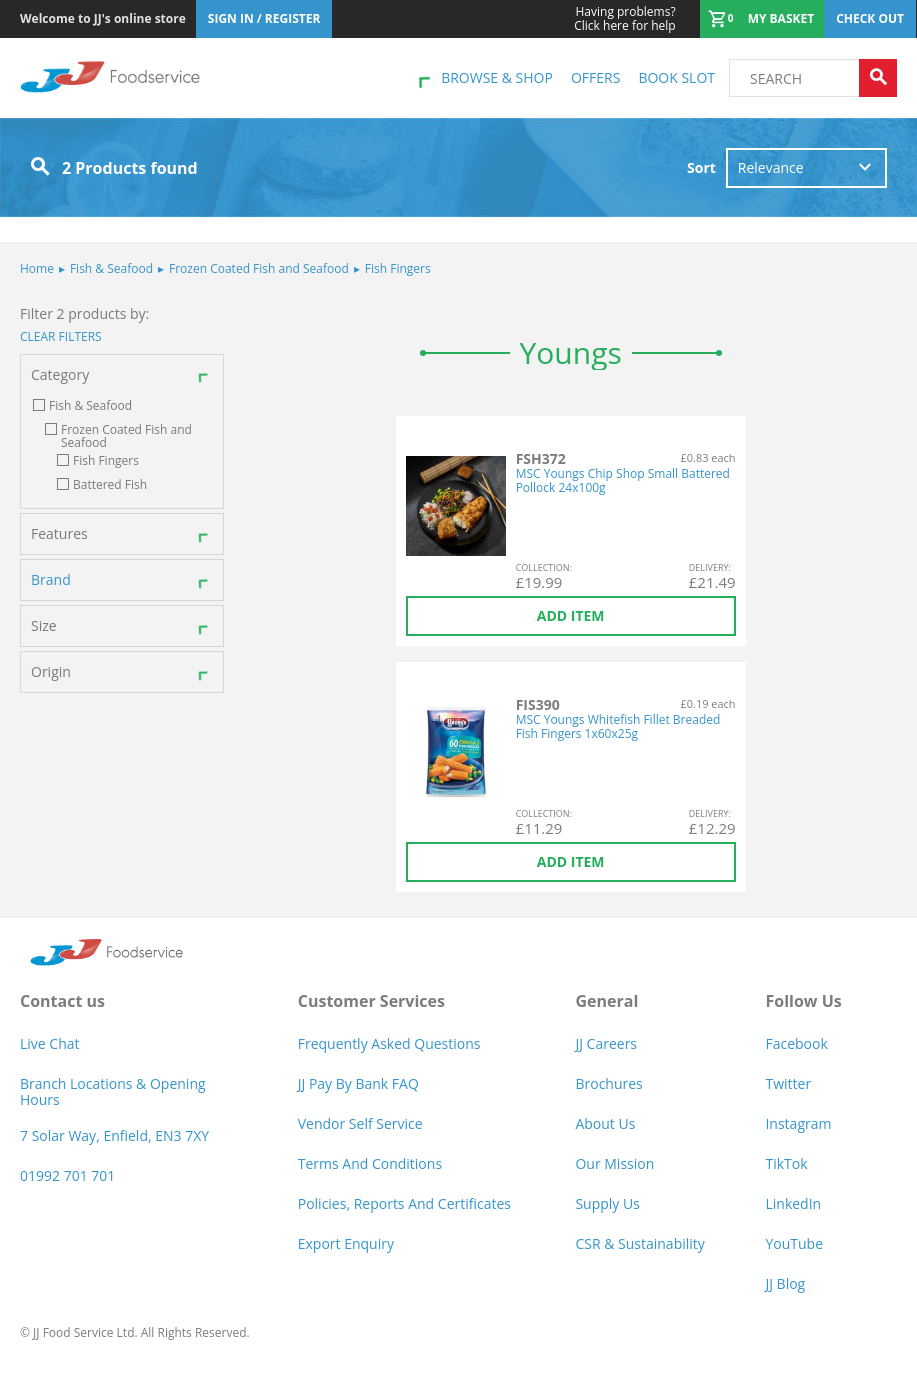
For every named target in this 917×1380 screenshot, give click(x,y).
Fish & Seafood (106, 268)
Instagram (798, 1123)
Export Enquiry (346, 1243)
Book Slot (676, 77)
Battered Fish (110, 485)
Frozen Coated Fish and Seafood (253, 268)
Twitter (788, 1083)
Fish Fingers (392, 268)
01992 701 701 (67, 1175)
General (606, 1001)
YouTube (794, 1243)
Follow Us (803, 1001)
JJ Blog (785, 1283)
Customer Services (371, 1001)
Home (37, 268)
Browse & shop (497, 77)
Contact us (62, 1001)
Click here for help (624, 19)
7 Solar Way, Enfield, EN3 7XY (114, 1135)
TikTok (786, 1163)
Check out (870, 18)
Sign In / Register (264, 18)
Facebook (796, 1043)
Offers (595, 77)
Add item (571, 615)
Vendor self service (360, 1123)
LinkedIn (793, 1203)
